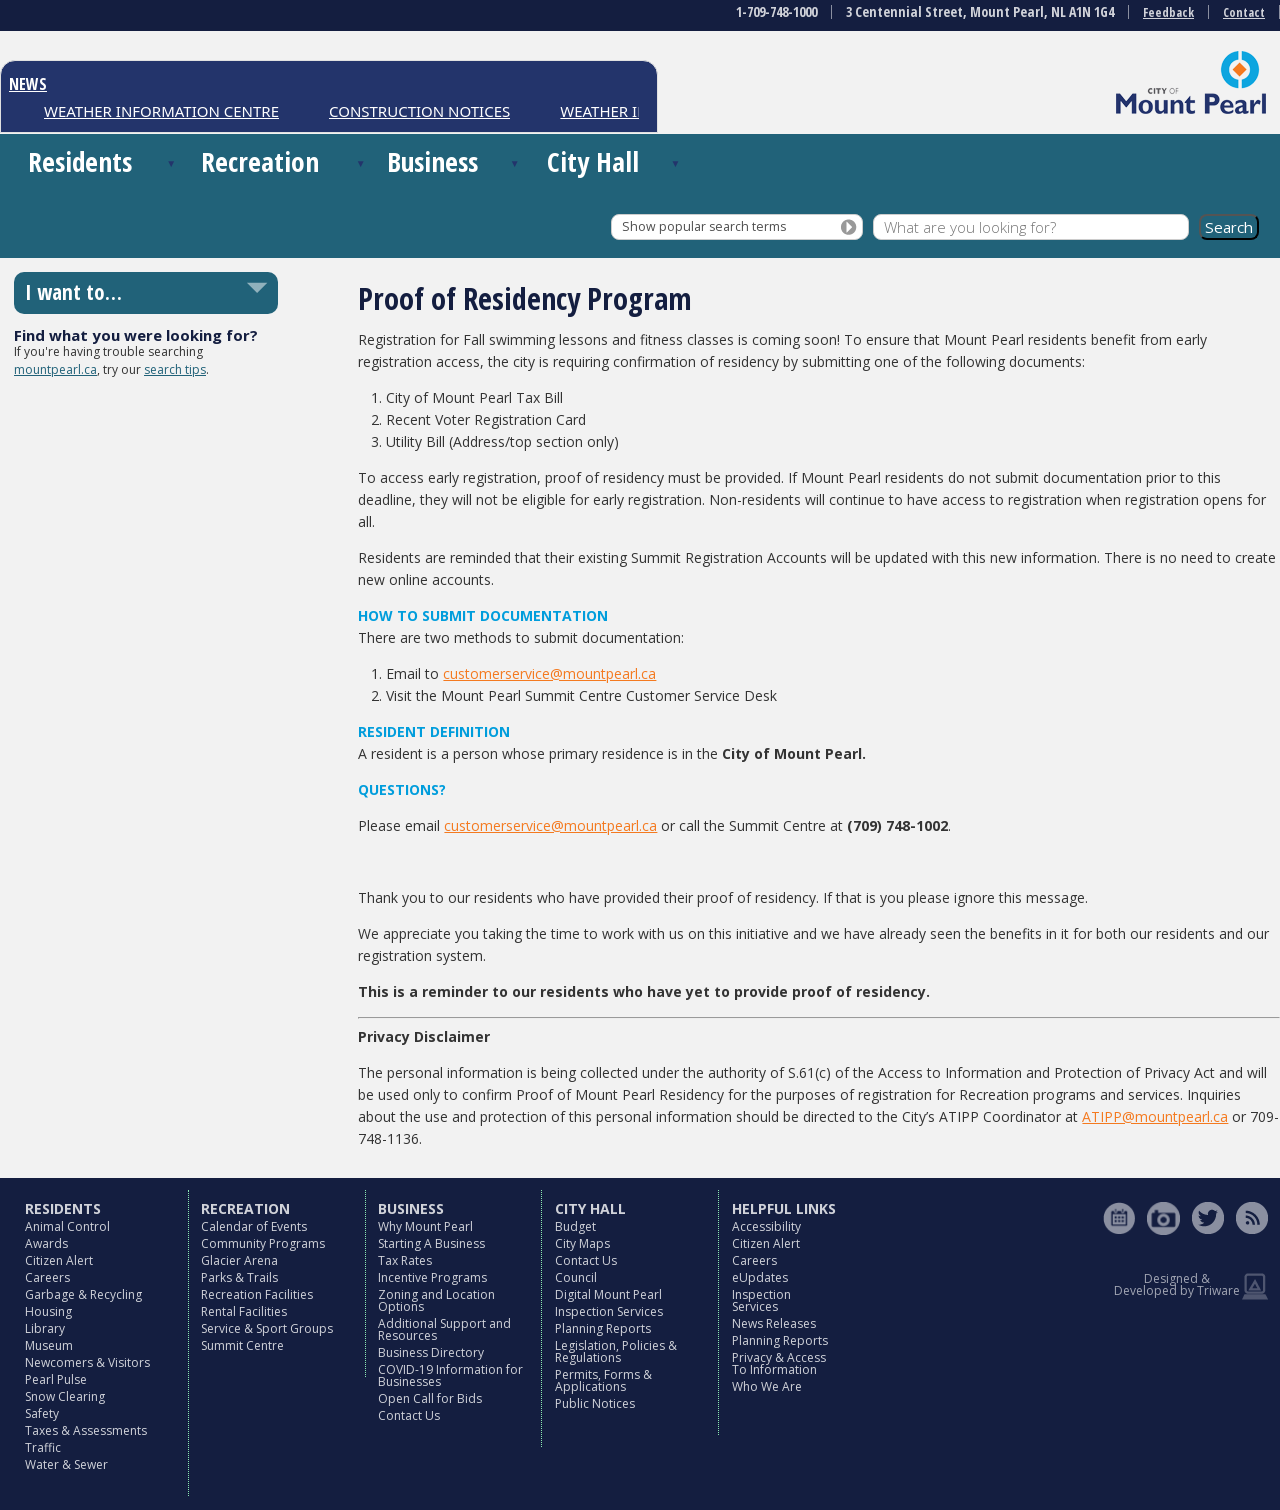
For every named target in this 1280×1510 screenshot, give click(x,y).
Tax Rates (405, 1260)
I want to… (73, 292)
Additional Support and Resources (444, 1329)
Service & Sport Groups (267, 1328)
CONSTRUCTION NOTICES (419, 111)
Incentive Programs (432, 1277)
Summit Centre (242, 1345)
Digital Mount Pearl (608, 1294)
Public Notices (595, 1403)
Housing (48, 1311)
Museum (49, 1345)
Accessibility (766, 1226)
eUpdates (760, 1277)
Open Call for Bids (430, 1398)
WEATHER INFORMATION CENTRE (161, 111)
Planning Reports (603, 1328)
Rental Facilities (244, 1311)
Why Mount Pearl (425, 1226)
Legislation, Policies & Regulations (616, 1351)
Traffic (43, 1447)
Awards (46, 1243)
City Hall (593, 161)
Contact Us (409, 1415)
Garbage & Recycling (83, 1294)
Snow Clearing (65, 1396)
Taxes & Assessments (86, 1430)
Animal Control (67, 1226)
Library (45, 1328)
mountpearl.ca (55, 369)
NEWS (28, 84)
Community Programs (263, 1243)
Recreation (260, 161)
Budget (575, 1226)
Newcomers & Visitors (87, 1362)
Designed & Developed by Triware (1177, 1284)
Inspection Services (609, 1311)
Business (432, 161)
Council (576, 1277)
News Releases (774, 1323)
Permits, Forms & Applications (603, 1380)
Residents (80, 161)
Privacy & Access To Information (779, 1363)
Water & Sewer (66, 1464)
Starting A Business (431, 1243)
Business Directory (431, 1352)
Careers (47, 1277)
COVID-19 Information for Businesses (450, 1375)
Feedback (1168, 12)
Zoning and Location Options (436, 1300)
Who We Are (767, 1386)
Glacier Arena (239, 1260)
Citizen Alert (59, 1260)
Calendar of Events (254, 1226)
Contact (1244, 12)
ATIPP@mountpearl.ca (1155, 1116)
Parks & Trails (239, 1277)
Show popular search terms (704, 226)
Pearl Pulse (56, 1379)
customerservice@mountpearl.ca (549, 673)
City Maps (582, 1243)
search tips (175, 369)
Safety (42, 1413)
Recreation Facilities (257, 1294)
